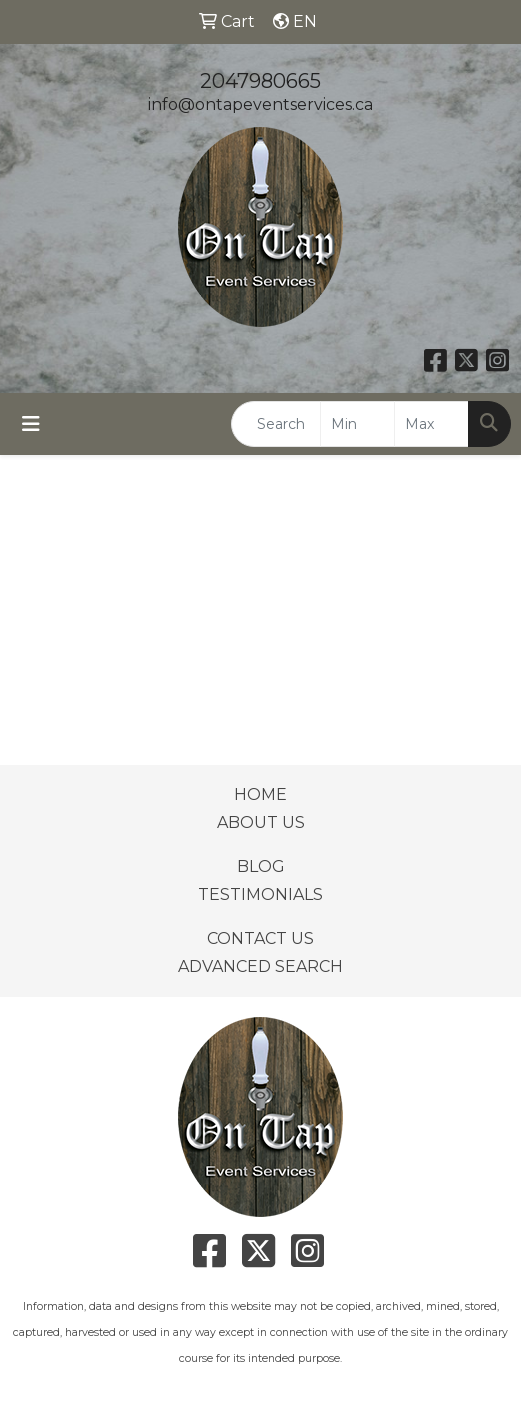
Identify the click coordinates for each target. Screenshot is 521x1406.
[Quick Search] (276, 424)
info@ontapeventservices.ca (260, 104)
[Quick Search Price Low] (357, 424)
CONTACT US (260, 938)
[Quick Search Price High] (431, 424)
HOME (260, 794)
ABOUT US (261, 822)
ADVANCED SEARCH (260, 966)
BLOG (261, 866)
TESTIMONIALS (260, 894)
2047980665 (260, 81)
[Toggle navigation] (31, 424)
